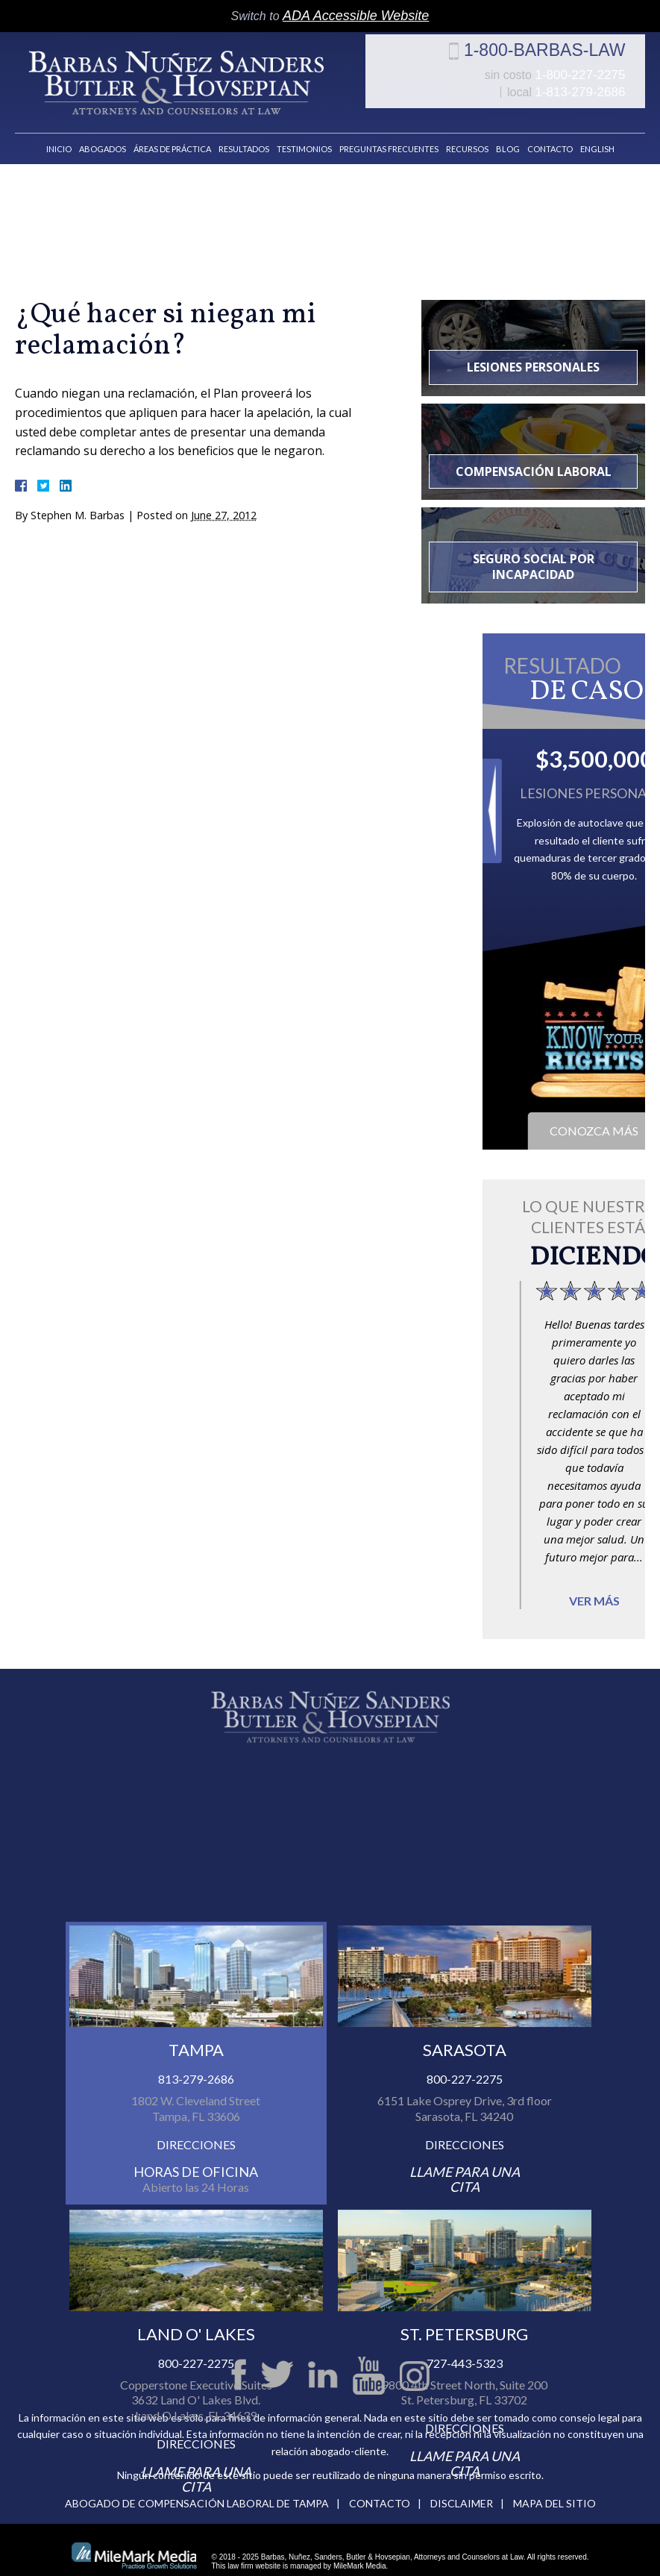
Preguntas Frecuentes (389, 135)
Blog (508, 135)
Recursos (467, 135)
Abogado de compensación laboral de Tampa (197, 2489)
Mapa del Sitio (554, 2489)
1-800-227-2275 (471, 88)
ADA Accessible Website (356, 15)
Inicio (59, 135)
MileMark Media (359, 2552)
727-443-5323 (465, 2501)
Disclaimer (461, 2489)
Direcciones (196, 2282)
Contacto (550, 135)
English (597, 135)
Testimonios (304, 135)
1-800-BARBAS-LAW (564, 63)
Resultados (244, 135)
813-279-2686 (196, 2216)
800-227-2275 (465, 2216)
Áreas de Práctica (172, 135)
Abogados (102, 135)
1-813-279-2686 (600, 88)
